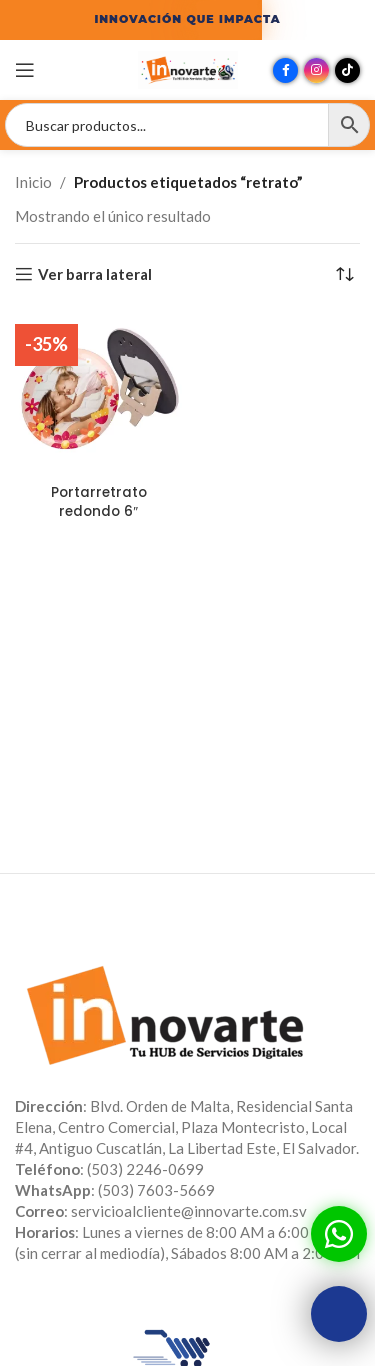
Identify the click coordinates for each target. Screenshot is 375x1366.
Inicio (33, 182)
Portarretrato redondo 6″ (99, 502)
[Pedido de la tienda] (345, 274)
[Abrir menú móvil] (25, 70)
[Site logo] (188, 68)
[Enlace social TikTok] (347, 70)
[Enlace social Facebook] (285, 70)
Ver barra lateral (95, 274)
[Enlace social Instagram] (316, 70)
